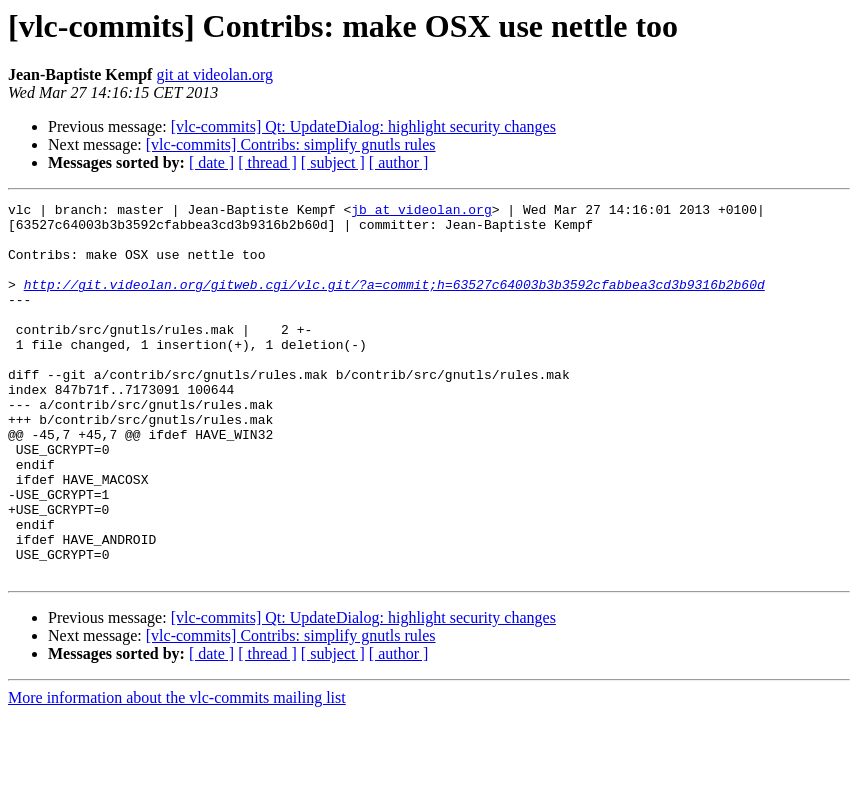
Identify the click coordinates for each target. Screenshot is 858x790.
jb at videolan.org (421, 212)
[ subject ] (333, 162)
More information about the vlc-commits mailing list (177, 772)
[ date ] (211, 162)
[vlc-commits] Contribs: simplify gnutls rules (291, 144)
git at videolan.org (214, 74)
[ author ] (399, 162)
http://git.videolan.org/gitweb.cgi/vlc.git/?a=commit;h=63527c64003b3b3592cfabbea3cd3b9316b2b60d (394, 302)
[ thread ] (267, 162)
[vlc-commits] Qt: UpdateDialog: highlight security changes (363, 126)
